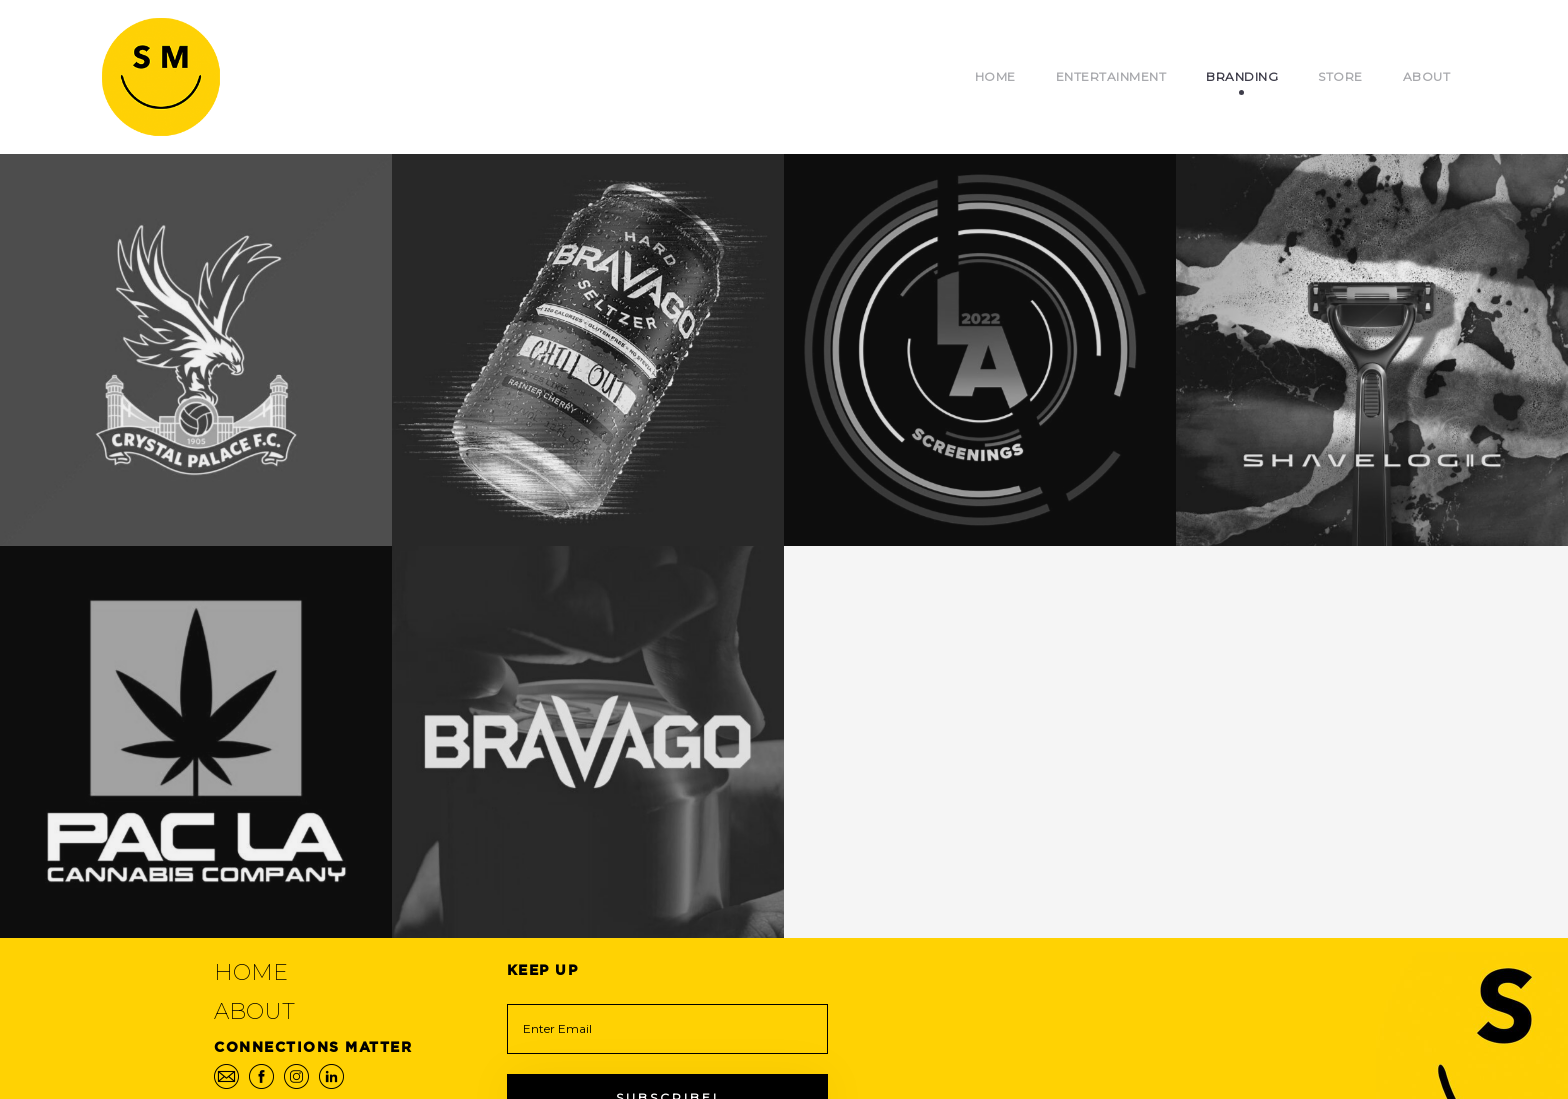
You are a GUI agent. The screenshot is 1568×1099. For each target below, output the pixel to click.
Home (995, 76)
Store (1340, 76)
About (1427, 76)
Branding (1242, 76)
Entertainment (1111, 76)
